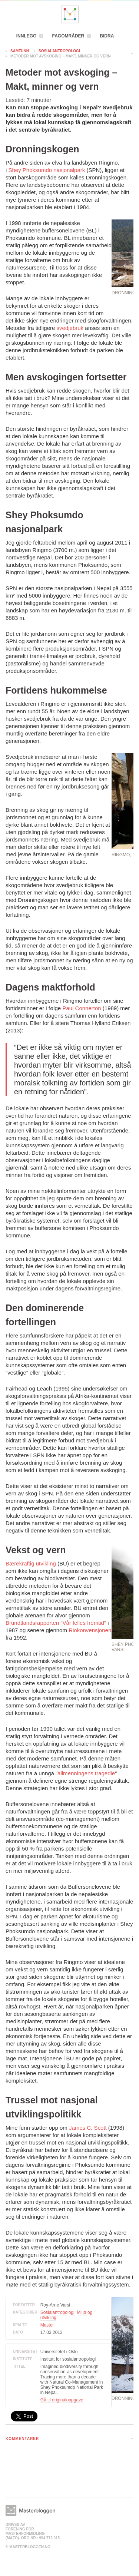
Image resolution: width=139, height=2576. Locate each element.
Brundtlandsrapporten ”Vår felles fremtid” (56, 1623)
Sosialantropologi (59, 51)
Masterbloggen (70, 14)
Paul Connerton (81, 1008)
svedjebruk (70, 328)
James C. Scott (88, 2127)
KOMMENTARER (22, 2439)
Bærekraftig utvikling (31, 1563)
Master (47, 2325)
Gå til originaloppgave (61, 2400)
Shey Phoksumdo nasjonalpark (47, 170)
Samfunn (19, 51)
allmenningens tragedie (86, 1773)
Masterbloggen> (30, 2510)
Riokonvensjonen (90, 1630)
